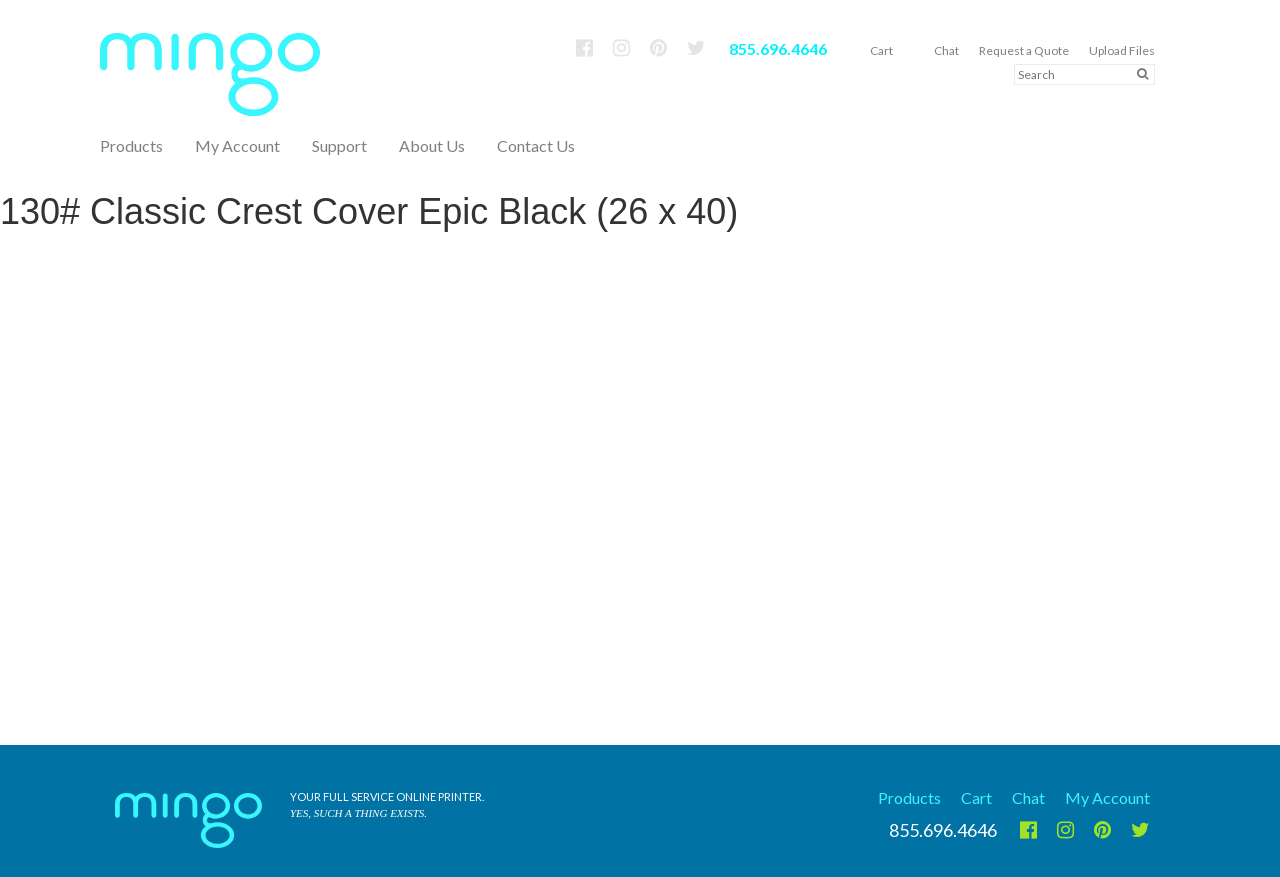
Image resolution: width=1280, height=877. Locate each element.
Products (909, 797)
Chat (946, 50)
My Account (237, 145)
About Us (432, 145)
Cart (881, 50)
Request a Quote (1024, 50)
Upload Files (1122, 50)
